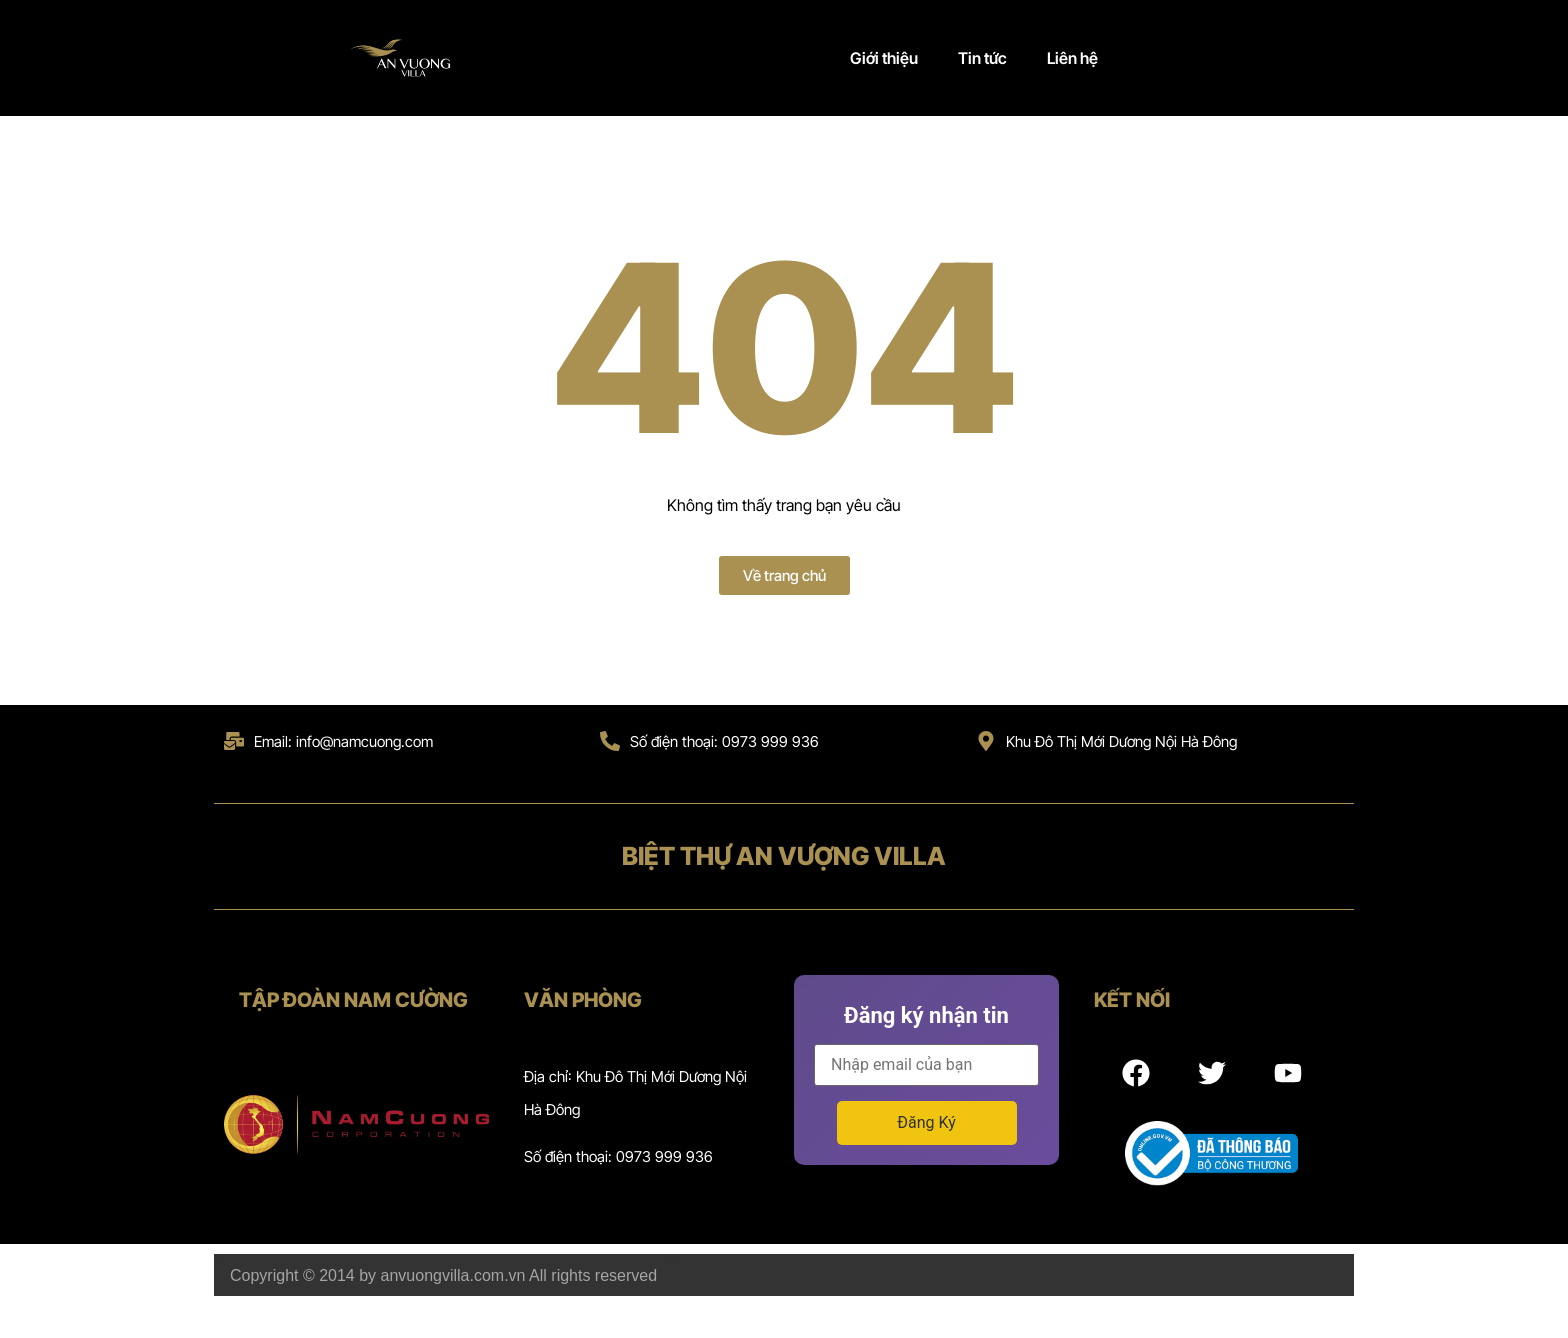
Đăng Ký (926, 1122)
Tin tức (982, 58)
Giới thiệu (884, 58)
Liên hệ (1072, 58)
